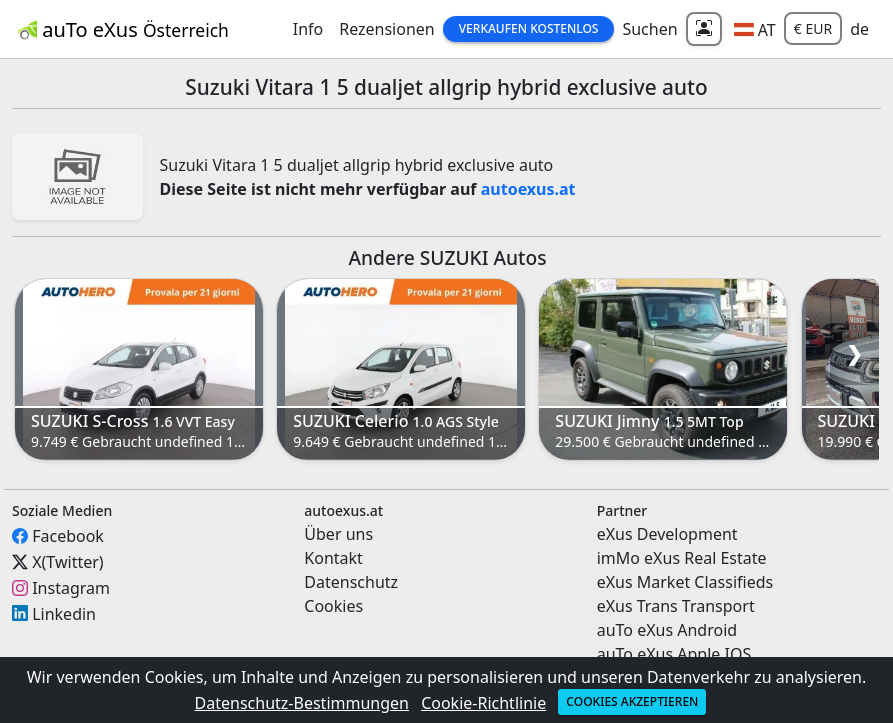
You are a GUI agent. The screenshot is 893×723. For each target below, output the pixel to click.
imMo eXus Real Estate (682, 558)
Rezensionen (387, 29)
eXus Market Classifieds (685, 582)
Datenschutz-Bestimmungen (302, 703)
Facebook (68, 536)
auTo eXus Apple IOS (674, 654)
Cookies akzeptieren (632, 701)
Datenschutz (351, 582)
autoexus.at (528, 189)
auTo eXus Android (667, 630)
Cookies (333, 606)
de (859, 29)
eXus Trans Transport (676, 606)
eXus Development (667, 534)
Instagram (71, 588)
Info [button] (308, 29)
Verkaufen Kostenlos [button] (529, 28)
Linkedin (64, 613)
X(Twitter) (67, 562)
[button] (755, 29)
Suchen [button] (649, 29)
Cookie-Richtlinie (483, 703)
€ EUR (813, 28)
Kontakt (333, 558)
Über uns (338, 534)
